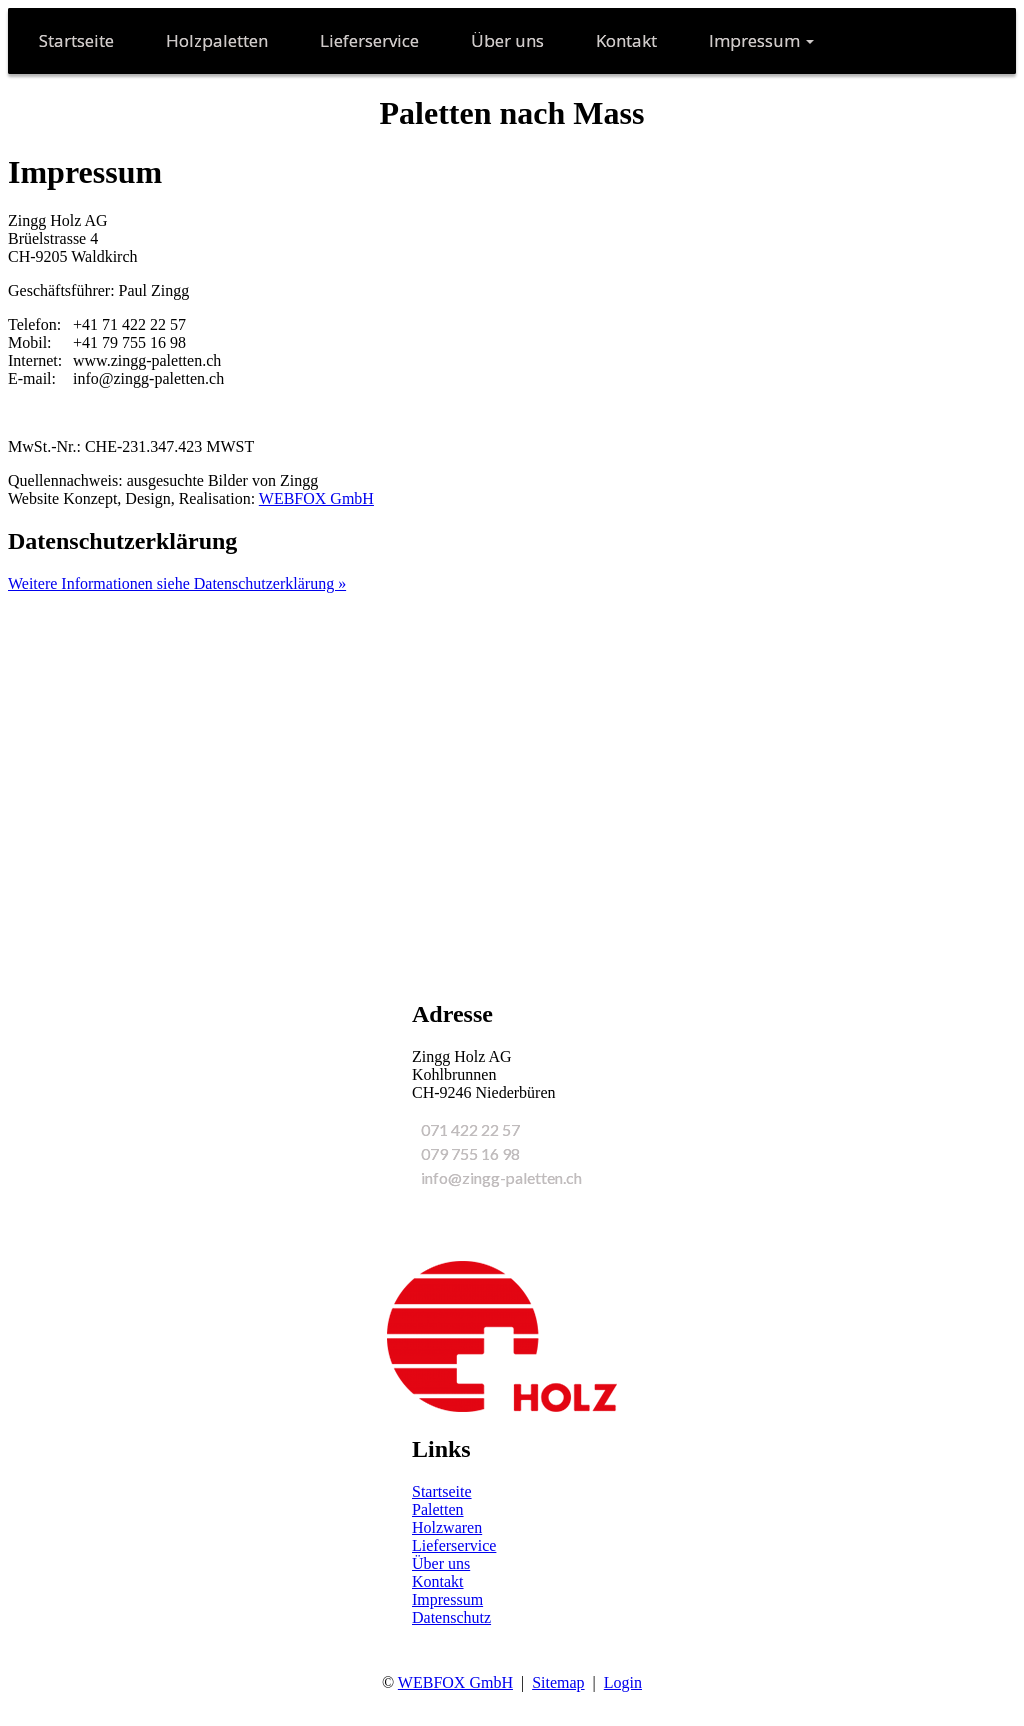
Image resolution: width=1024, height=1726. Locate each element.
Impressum (447, 1599)
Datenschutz (451, 1617)
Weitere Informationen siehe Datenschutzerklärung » (177, 583)
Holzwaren (447, 1527)
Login (623, 1682)
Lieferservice (454, 1545)
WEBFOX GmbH (316, 498)
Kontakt (438, 1581)
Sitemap (558, 1682)
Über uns (441, 1563)
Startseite (442, 1491)
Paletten (438, 1509)
